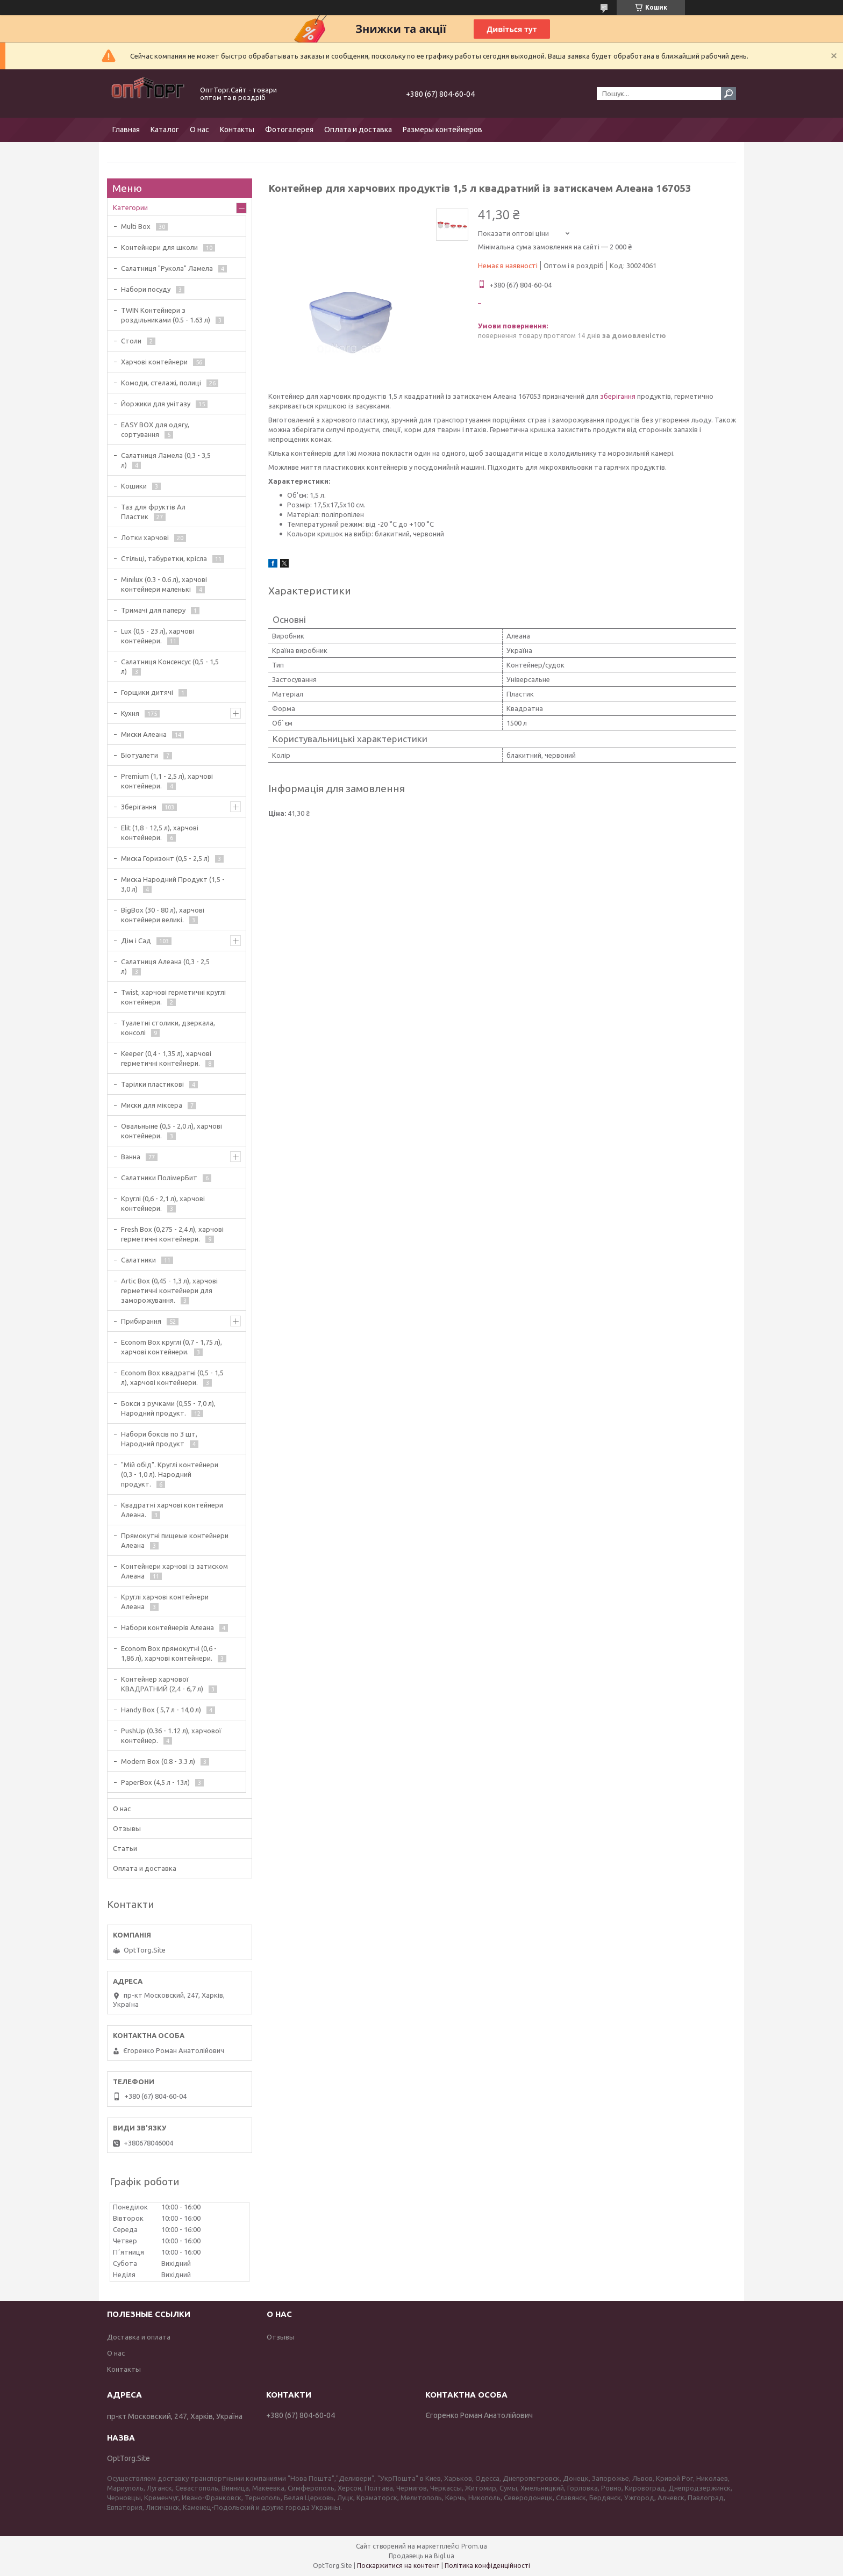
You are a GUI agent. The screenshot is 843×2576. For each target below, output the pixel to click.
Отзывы (127, 1828)
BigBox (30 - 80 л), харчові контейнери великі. (162, 914)
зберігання (617, 396)
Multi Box (136, 226)
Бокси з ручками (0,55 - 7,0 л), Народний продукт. (168, 1408)
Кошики (134, 486)
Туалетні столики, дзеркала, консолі (168, 1027)
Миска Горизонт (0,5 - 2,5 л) (165, 858)
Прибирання (141, 1321)
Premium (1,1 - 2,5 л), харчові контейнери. (167, 781)
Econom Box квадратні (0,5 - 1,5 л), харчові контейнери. (172, 1377)
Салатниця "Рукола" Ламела (167, 268)
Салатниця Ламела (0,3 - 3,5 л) (166, 460)
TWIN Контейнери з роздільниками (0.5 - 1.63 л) (165, 315)
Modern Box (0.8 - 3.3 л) (158, 1761)
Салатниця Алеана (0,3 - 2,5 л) (165, 966)
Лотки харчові (145, 537)
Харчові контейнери (154, 361)
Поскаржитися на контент (398, 2565)
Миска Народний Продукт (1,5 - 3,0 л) (173, 884)
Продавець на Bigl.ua (421, 2555)
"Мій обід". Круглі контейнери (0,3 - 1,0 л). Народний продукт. (169, 1474)
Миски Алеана (144, 734)
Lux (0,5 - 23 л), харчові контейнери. (157, 635)
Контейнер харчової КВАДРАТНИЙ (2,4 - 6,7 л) (162, 1683)
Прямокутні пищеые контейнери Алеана (174, 1540)
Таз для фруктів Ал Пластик (153, 511)
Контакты (237, 129)
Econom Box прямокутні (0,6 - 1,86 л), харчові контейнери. (169, 1653)
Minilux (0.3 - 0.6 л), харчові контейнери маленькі (164, 584)
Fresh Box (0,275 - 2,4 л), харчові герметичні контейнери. (172, 1234)
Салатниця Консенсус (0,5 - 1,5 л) (170, 666)
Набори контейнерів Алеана (167, 1627)
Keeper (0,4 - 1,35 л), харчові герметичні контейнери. (166, 1058)
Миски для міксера (151, 1105)
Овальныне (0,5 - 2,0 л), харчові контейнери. (171, 1130)
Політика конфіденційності (487, 2565)
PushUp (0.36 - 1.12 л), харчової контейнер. (171, 1735)
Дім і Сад (136, 940)
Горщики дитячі (147, 692)
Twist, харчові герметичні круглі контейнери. (173, 997)
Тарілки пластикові (152, 1084)
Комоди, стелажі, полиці (161, 382)
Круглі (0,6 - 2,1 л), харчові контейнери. (163, 1203)
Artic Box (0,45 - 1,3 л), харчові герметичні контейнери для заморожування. (169, 1290)
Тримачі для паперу (153, 610)
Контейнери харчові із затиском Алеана (174, 1571)
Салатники (138, 1260)
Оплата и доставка (358, 129)
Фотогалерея (289, 129)
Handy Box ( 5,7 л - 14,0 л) (161, 1709)
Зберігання (138, 806)
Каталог (165, 129)
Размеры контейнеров (442, 129)
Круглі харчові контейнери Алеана (165, 1601)
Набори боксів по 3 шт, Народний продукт (159, 1438)
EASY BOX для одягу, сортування (155, 429)
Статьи (125, 1848)
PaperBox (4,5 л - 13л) (155, 1782)
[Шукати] (728, 93)
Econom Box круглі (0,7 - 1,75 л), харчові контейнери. (171, 1346)
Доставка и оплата (138, 2337)
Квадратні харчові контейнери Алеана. (172, 1509)
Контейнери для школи (159, 247)
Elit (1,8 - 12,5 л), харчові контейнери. (159, 832)
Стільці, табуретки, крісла (164, 558)
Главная (126, 129)
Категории (130, 207)
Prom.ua (474, 2546)
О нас (199, 129)
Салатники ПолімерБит (159, 1177)
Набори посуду (145, 289)
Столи (131, 341)
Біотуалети (139, 755)
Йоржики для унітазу (155, 403)
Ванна (130, 1156)
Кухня (130, 713)
